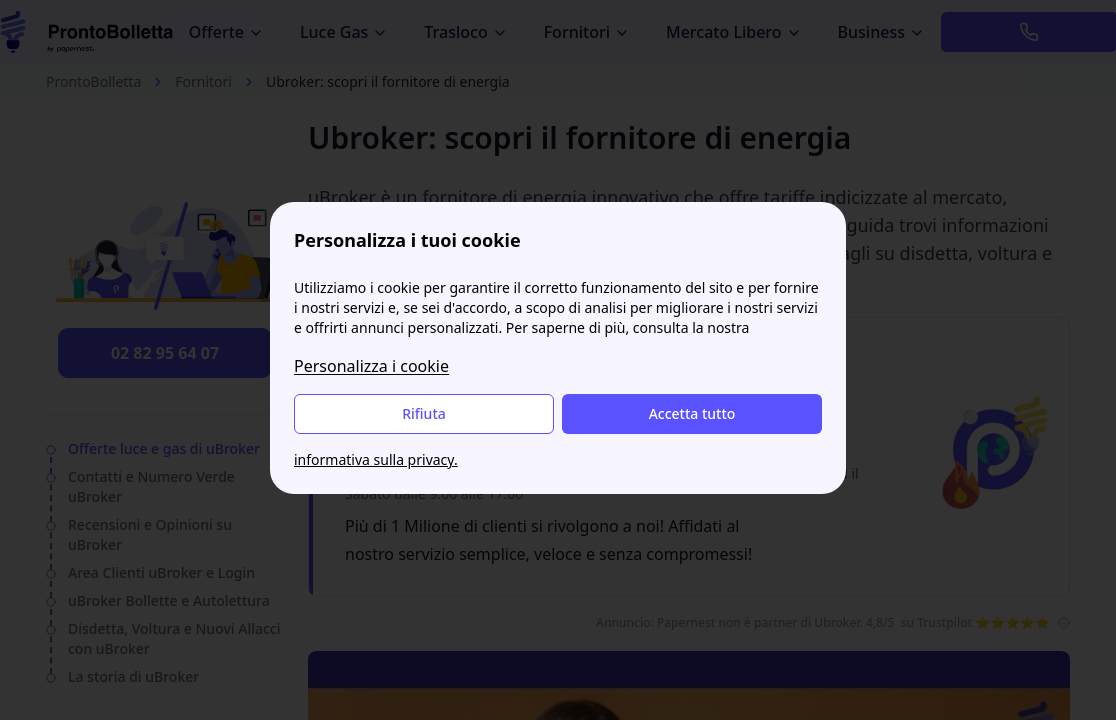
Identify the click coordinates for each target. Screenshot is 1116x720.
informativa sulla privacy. (376, 459)
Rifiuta (424, 413)
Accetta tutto (692, 413)
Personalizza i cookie (371, 366)
